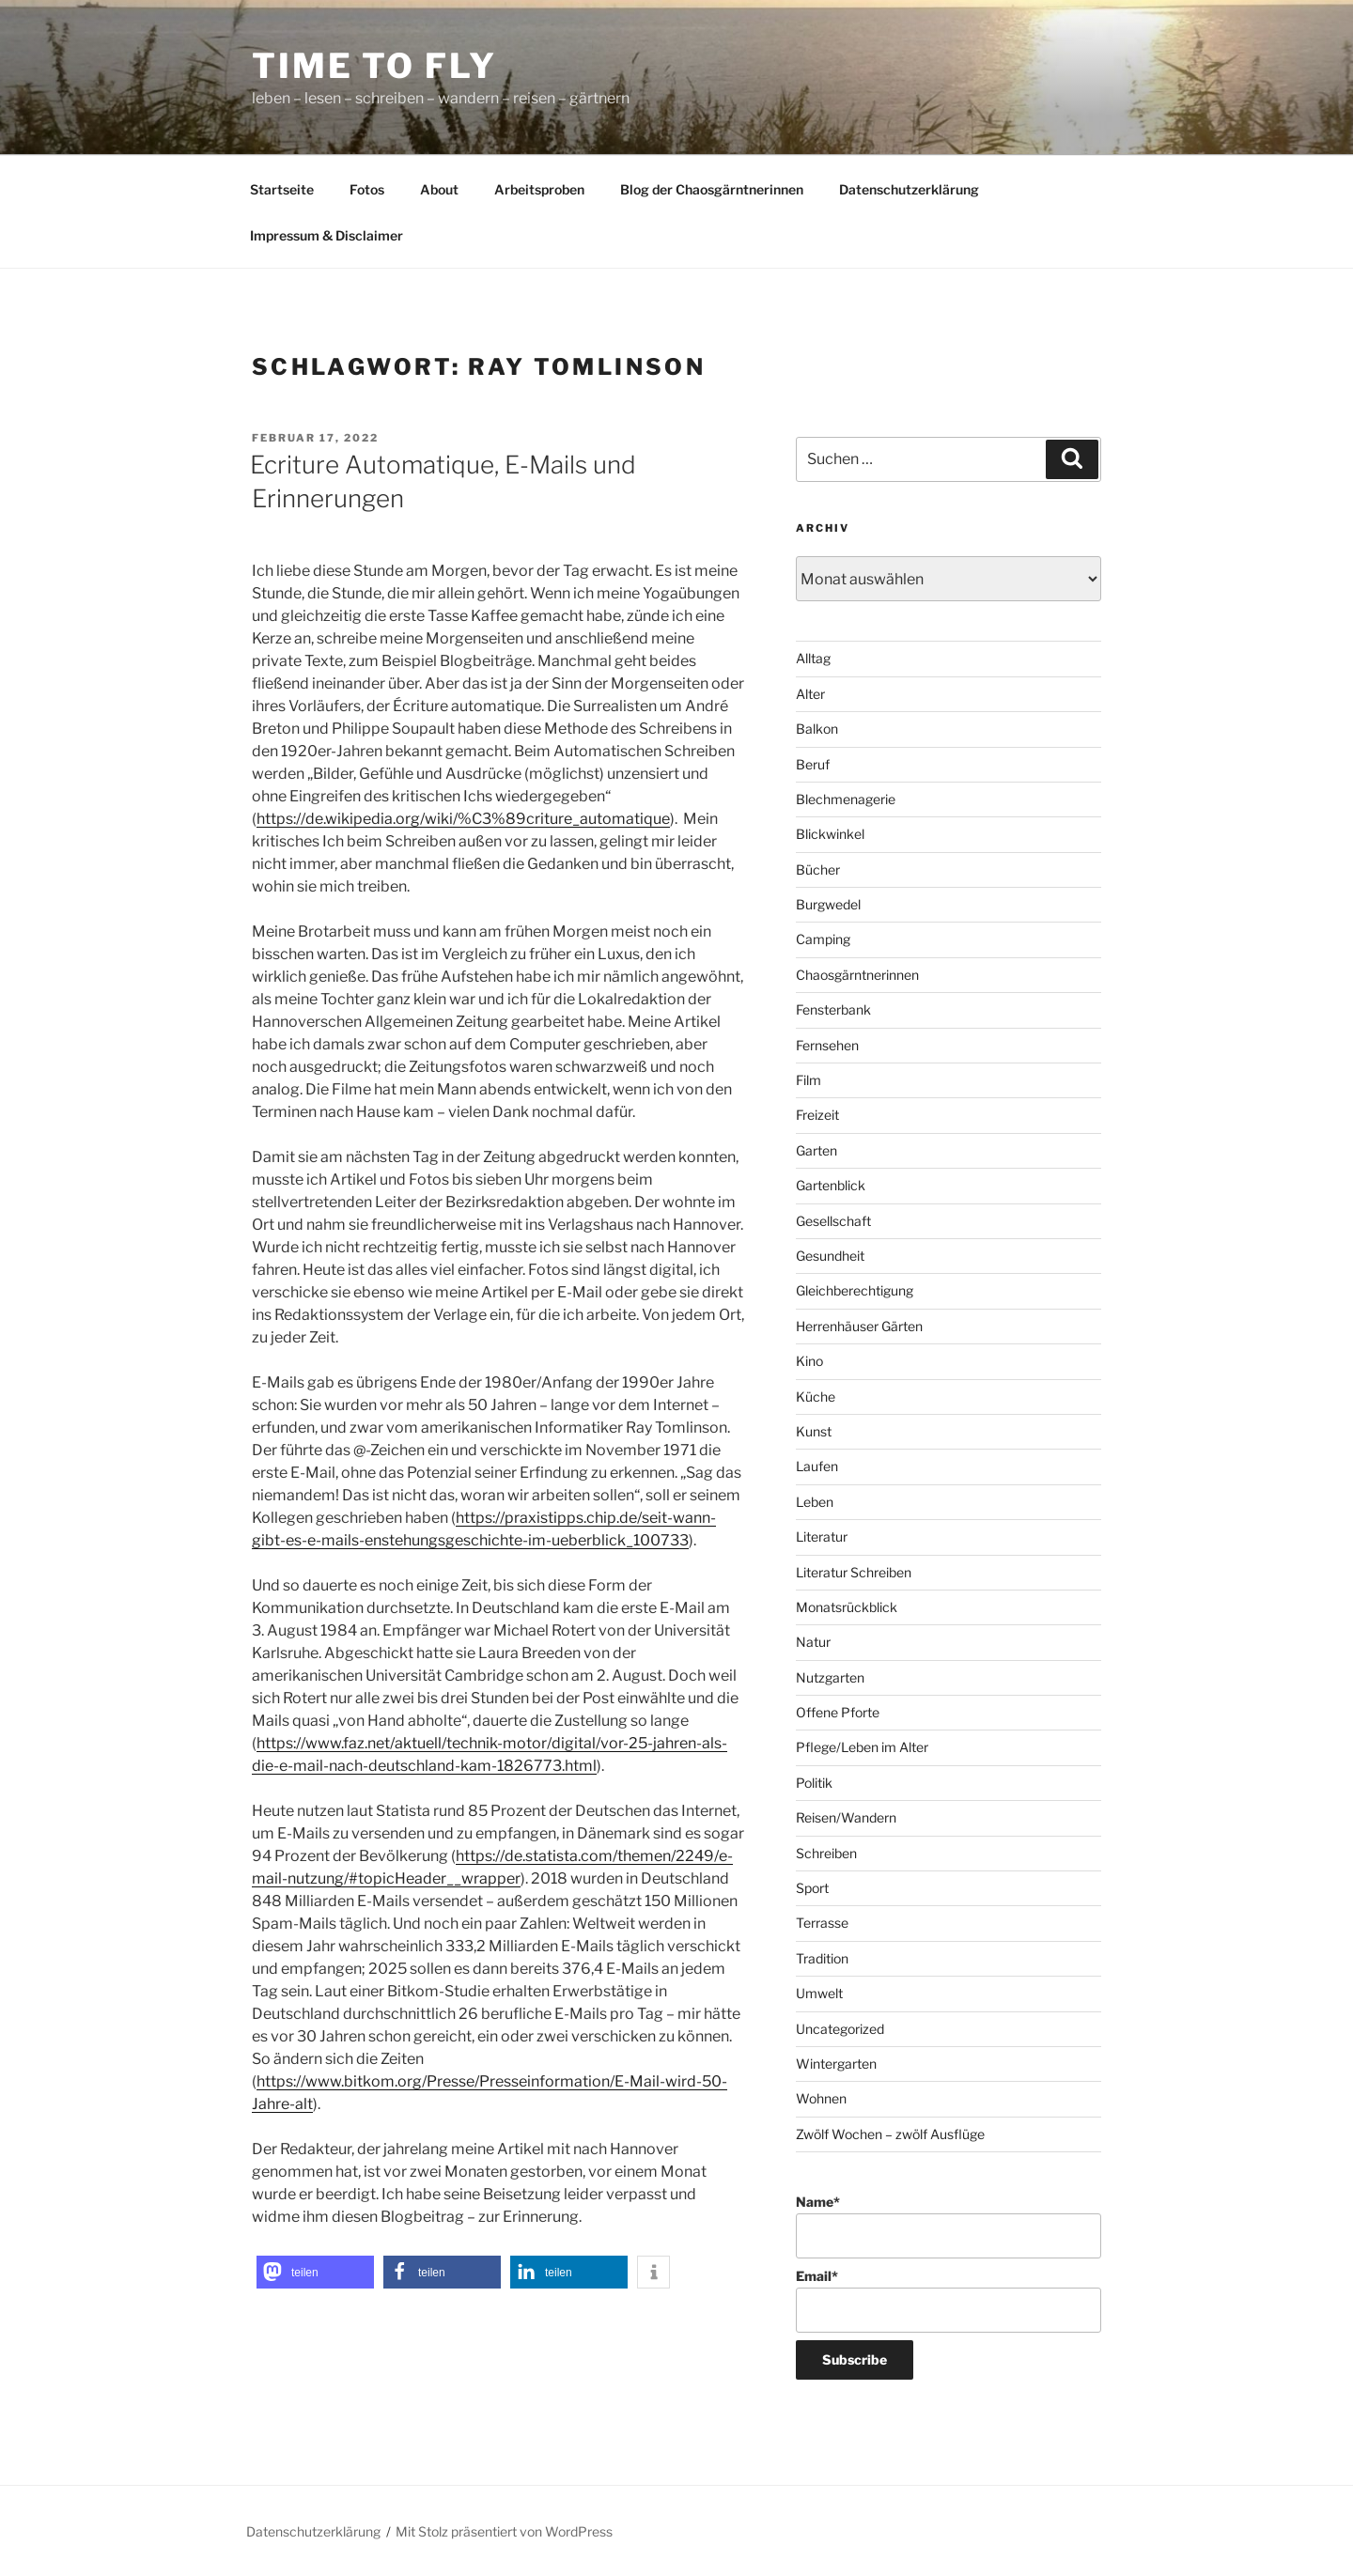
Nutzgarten (830, 1677)
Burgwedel (828, 904)
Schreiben (826, 1853)
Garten (816, 1150)
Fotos (367, 189)
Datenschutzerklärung (909, 189)
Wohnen (821, 2098)
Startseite (282, 189)
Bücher (818, 869)
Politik (814, 1783)
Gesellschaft (833, 1221)
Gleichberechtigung (854, 1290)
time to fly (374, 65)
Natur (813, 1642)
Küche (815, 1396)
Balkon (817, 729)
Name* (948, 2226)
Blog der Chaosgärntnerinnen (711, 189)
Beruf (813, 764)
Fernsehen (827, 1045)
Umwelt (819, 1993)
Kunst (814, 1431)
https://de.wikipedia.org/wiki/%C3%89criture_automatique (463, 819)
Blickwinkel (830, 834)
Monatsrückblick (846, 1607)
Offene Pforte (837, 1712)
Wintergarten (836, 2064)
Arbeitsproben (539, 189)
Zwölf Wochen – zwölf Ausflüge (890, 2134)
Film (808, 1080)
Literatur (822, 1536)
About (439, 189)
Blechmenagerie (845, 799)
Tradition (822, 1958)
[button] (315, 2272)
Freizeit (817, 1115)
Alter (810, 694)
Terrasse (822, 1923)
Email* (948, 2300)
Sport (812, 1888)
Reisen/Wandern (846, 1817)
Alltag (813, 658)
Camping (823, 939)
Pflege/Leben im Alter (862, 1747)
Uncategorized (840, 2029)
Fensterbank (833, 1009)
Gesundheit (830, 1256)
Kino (809, 1361)
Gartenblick (830, 1185)
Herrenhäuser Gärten (859, 1326)
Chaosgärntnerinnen (857, 975)
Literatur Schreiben (853, 1572)
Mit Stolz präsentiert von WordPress (504, 2531)
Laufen (817, 1466)
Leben (814, 1502)
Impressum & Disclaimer (326, 235)
